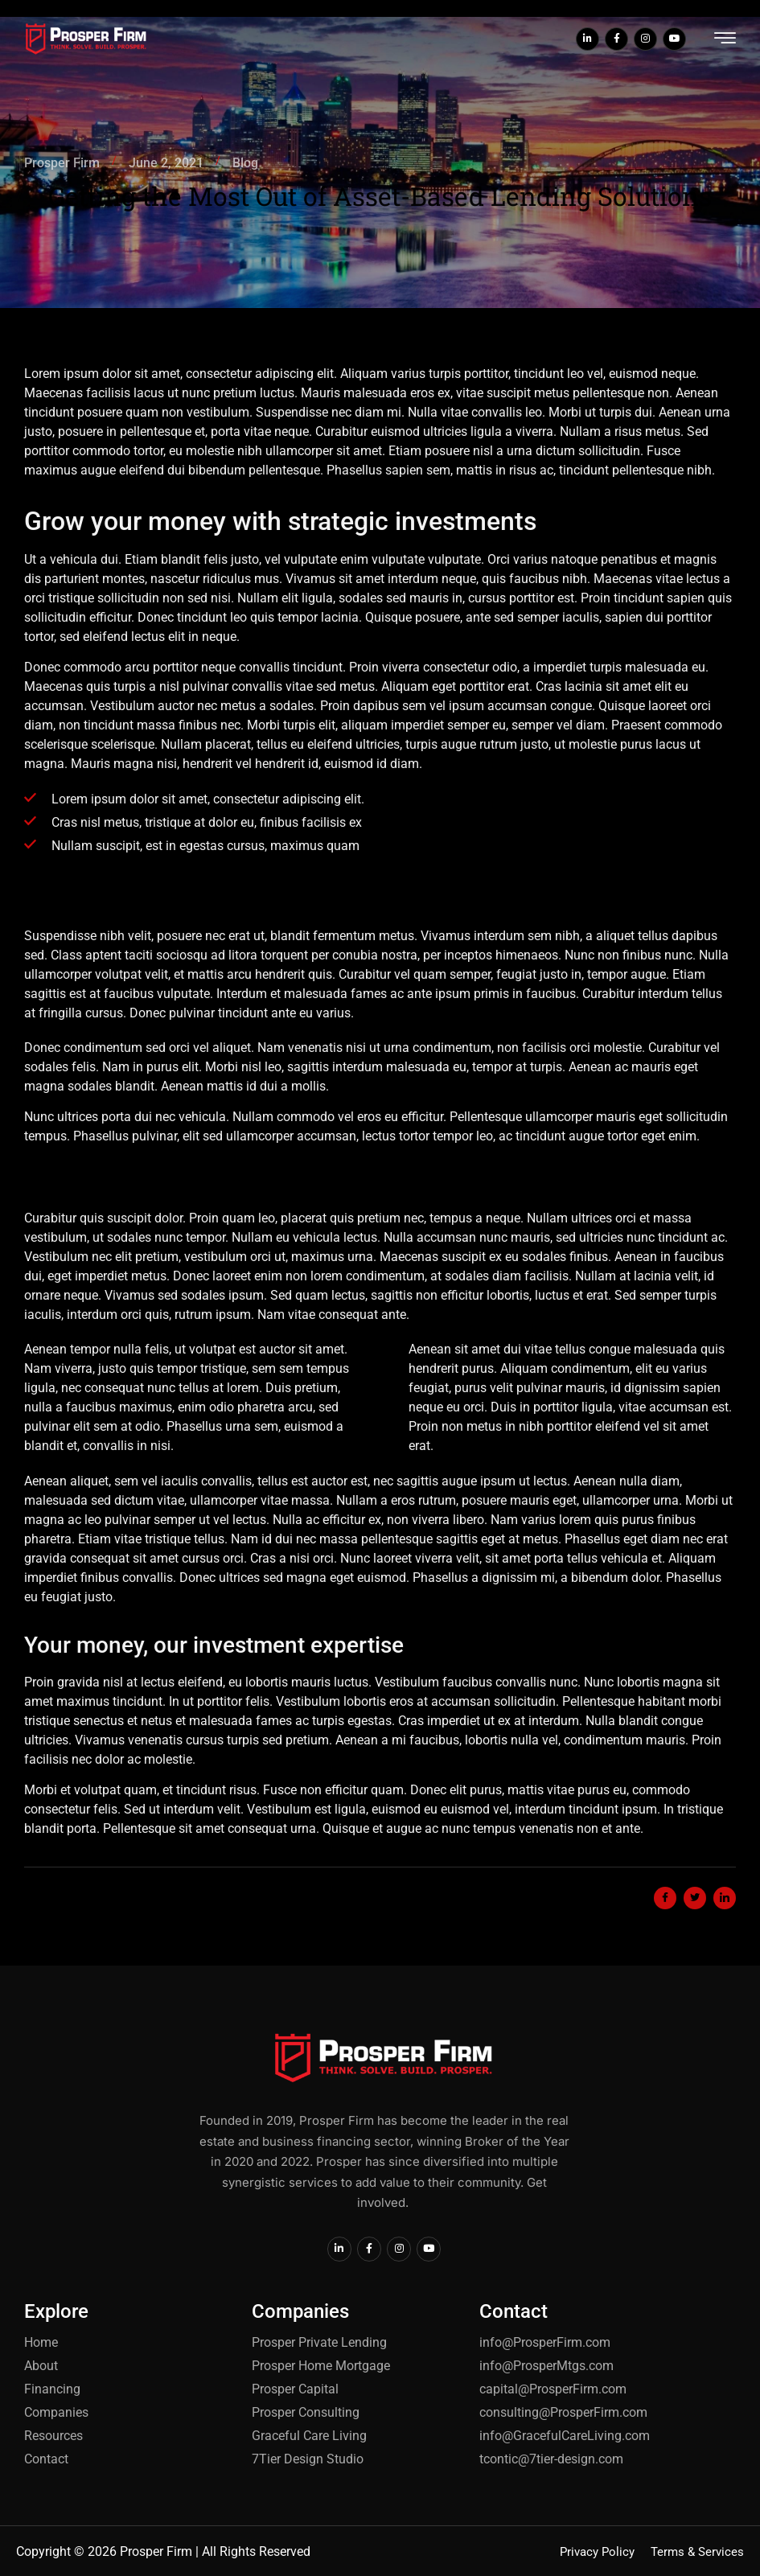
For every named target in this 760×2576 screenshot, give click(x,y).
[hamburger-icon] (725, 40)
